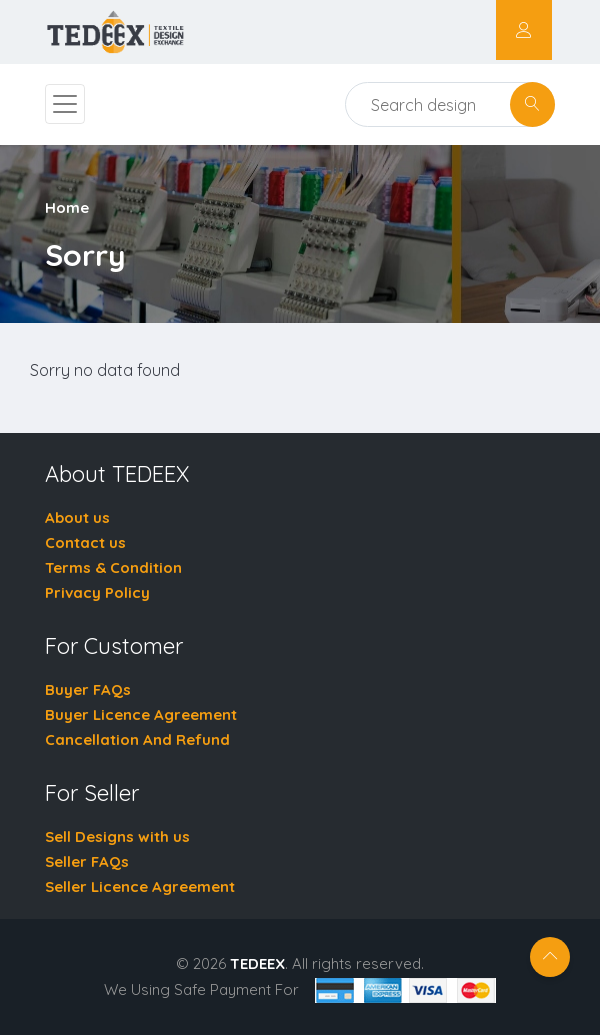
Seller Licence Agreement (140, 886)
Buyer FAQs (88, 689)
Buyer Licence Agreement (141, 714)
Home (67, 207)
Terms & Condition (113, 567)
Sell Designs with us (117, 836)
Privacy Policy (97, 592)
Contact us (85, 542)
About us (77, 517)
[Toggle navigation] (65, 104)
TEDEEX (257, 963)
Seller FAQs (87, 861)
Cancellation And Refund (137, 739)
